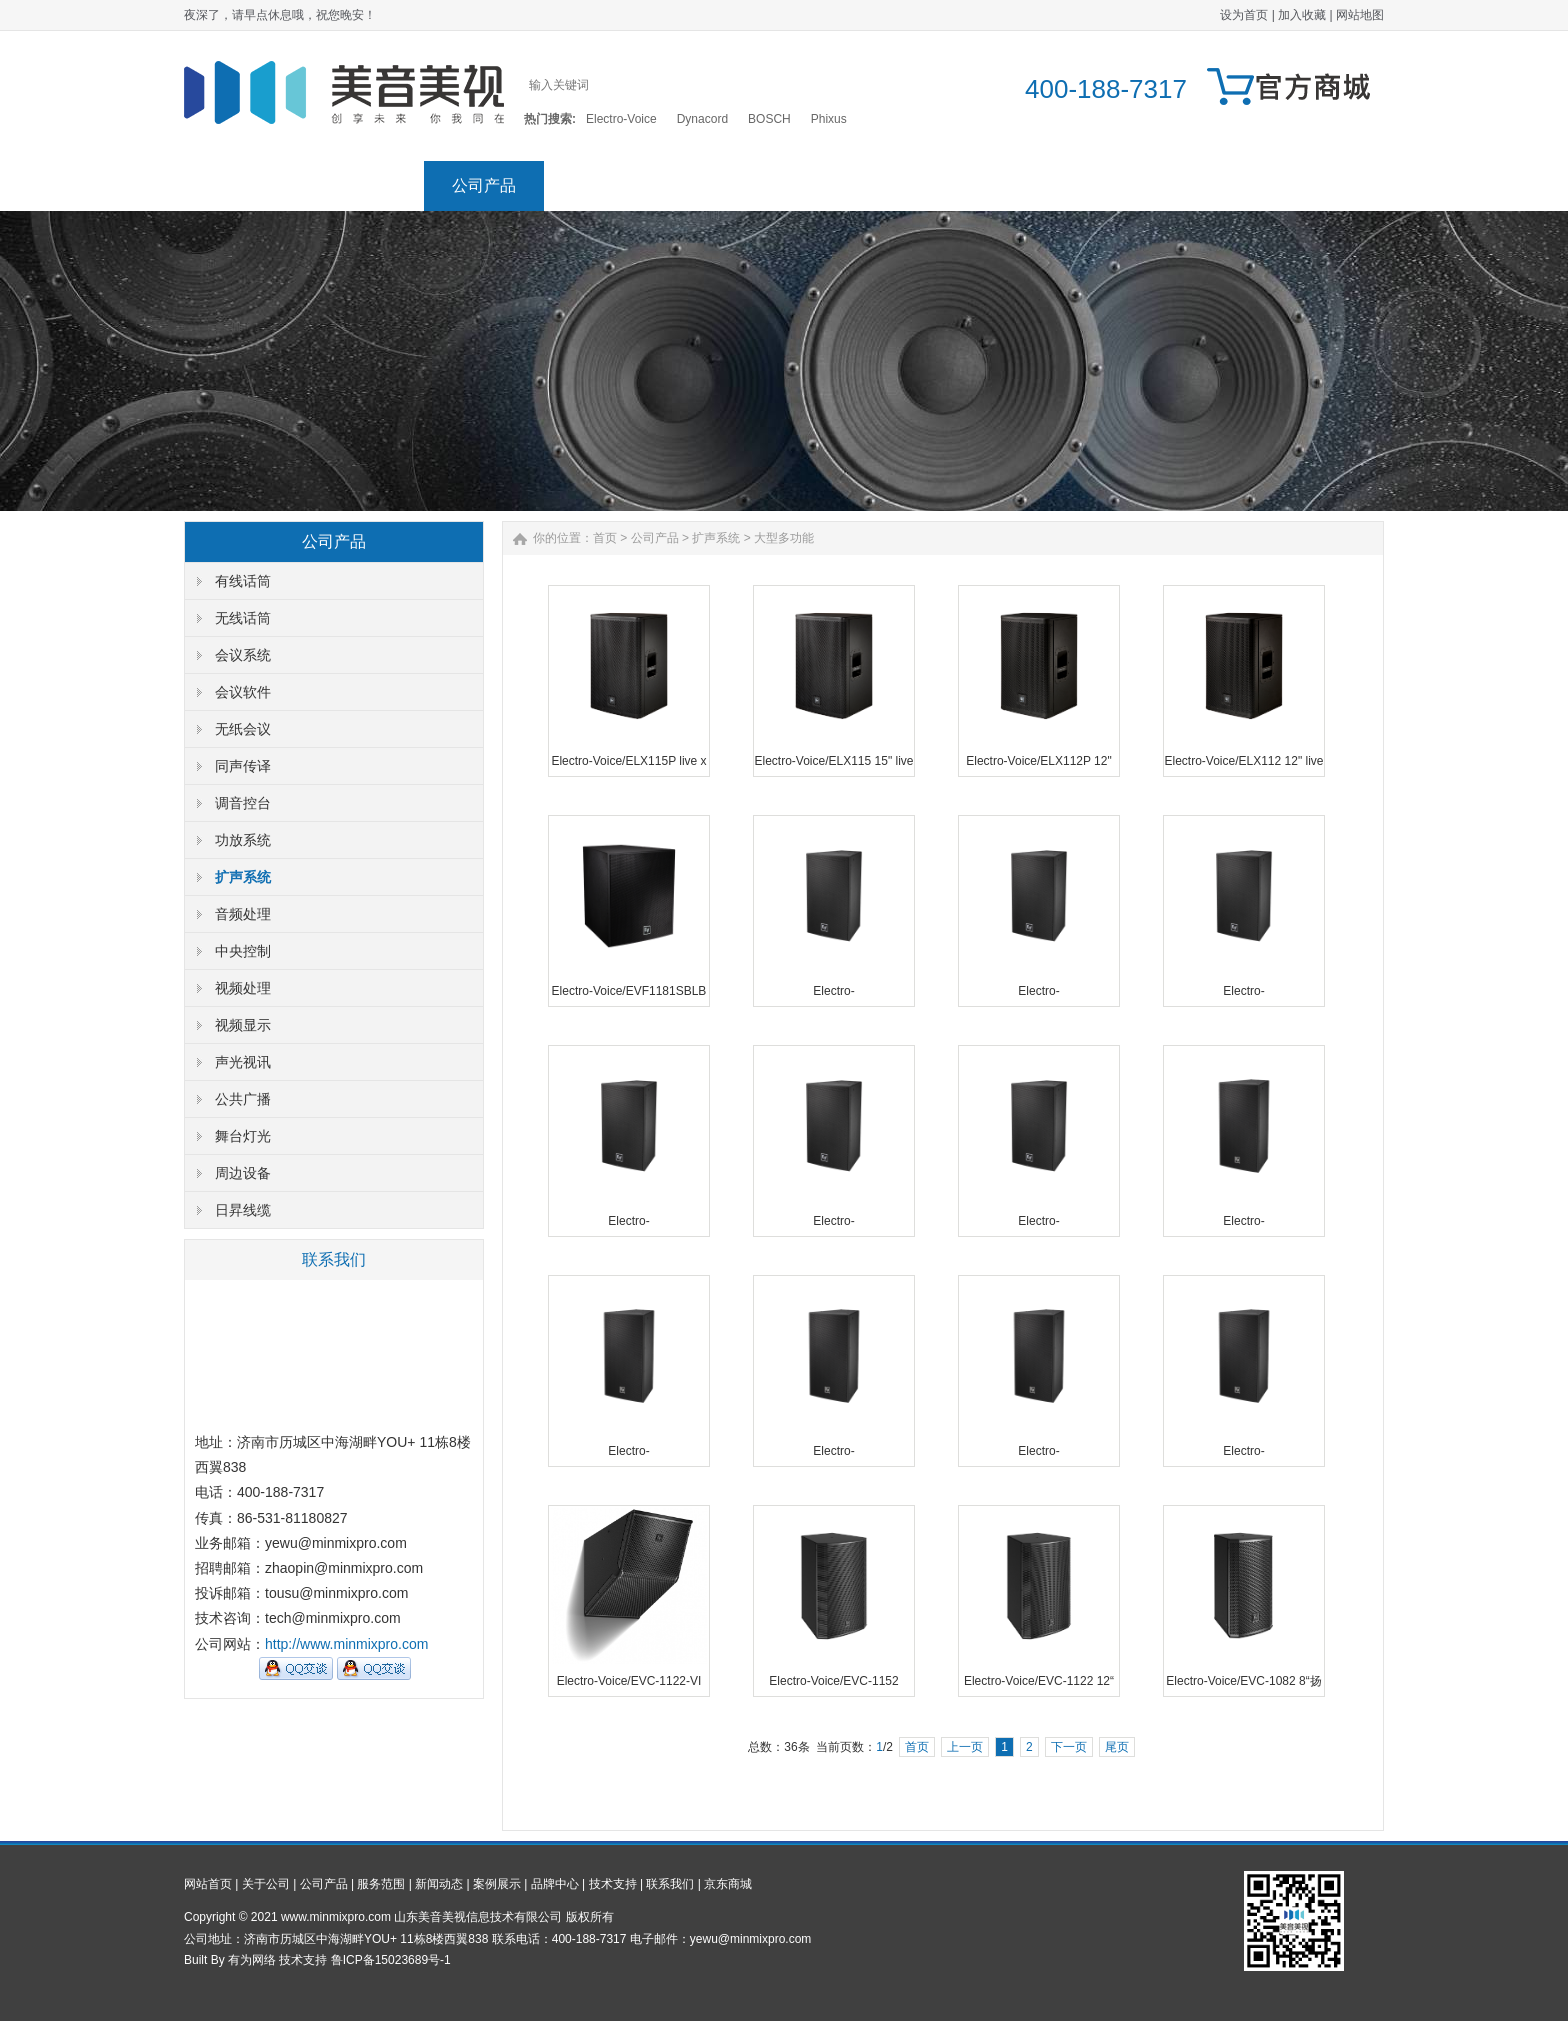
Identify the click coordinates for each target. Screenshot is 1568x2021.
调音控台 (243, 803)
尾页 (1117, 1747)
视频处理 (243, 988)
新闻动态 (724, 185)
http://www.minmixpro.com (346, 1644)
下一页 (1069, 1747)
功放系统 (243, 840)
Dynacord (702, 119)
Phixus (829, 119)
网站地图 (1360, 15)
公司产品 (484, 185)
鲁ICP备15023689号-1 (391, 1960)
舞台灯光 (243, 1136)
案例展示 (844, 185)
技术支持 (1084, 185)
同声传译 (243, 766)
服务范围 (604, 185)
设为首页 (1244, 15)
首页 (605, 538)
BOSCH (769, 119)
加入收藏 (1302, 15)
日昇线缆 (243, 1210)
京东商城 (1324, 185)
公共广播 (243, 1099)
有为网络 (252, 1960)
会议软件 (243, 692)
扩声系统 (243, 877)
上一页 (965, 1747)
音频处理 (243, 914)
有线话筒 (243, 581)
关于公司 (364, 185)
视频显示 (243, 1025)
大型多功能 (784, 538)
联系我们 (1204, 185)
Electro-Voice (621, 119)
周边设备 (243, 1173)
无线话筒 (243, 618)
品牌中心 (964, 185)
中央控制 (243, 951)
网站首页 (244, 185)
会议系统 (243, 655)
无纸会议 (243, 729)
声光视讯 (243, 1062)
